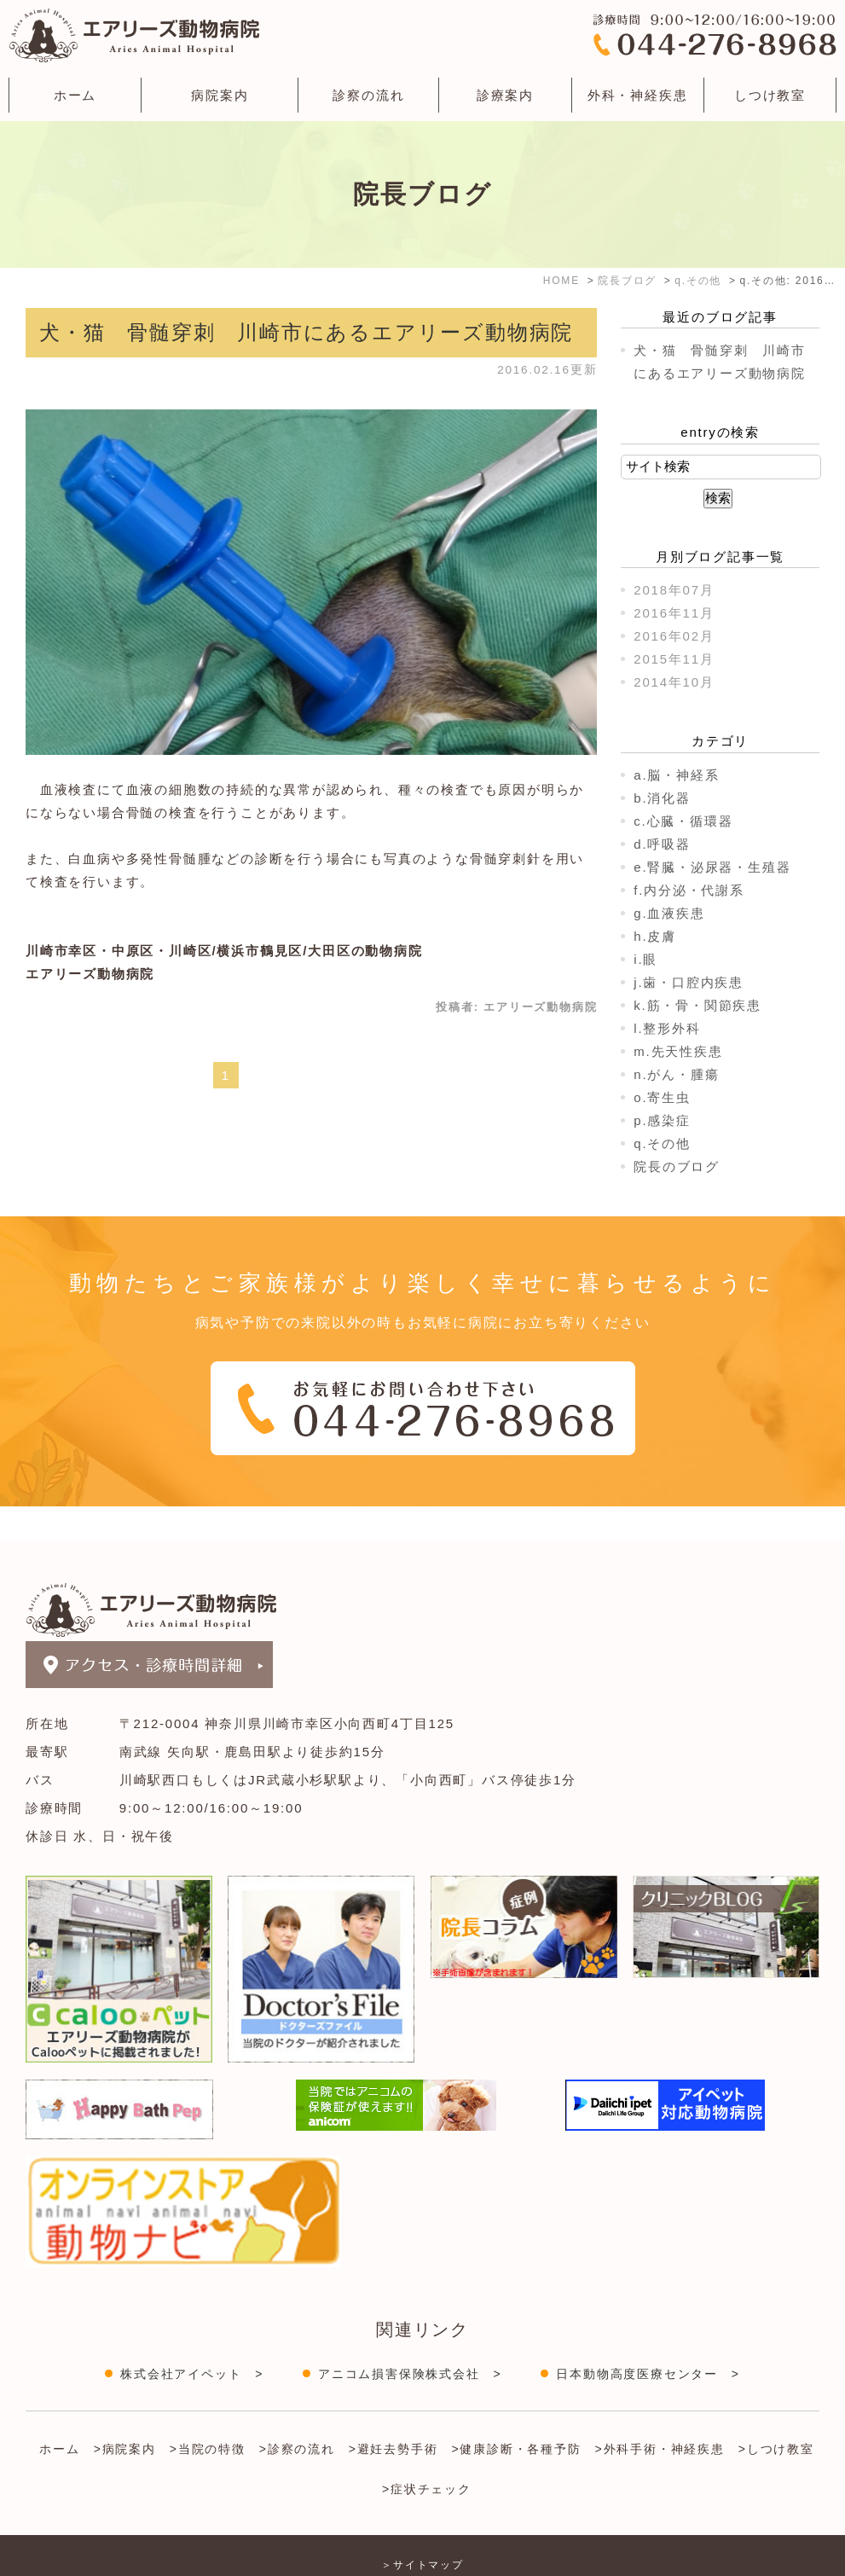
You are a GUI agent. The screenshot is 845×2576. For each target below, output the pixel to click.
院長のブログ (677, 1166)
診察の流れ (368, 95)
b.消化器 (662, 798)
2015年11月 (674, 659)
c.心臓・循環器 (683, 821)
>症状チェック (427, 2455)
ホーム (75, 95)
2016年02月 (674, 636)
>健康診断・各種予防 (516, 2415)
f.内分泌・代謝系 (689, 890)
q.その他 (662, 1143)
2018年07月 (674, 590)
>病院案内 (125, 2415)
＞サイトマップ (422, 2531)
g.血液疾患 (669, 913)
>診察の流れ (297, 2415)
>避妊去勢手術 (393, 2415)
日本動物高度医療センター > (647, 2340)
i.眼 (645, 959)
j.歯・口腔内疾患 (689, 982)
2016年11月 (674, 613)
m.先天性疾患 (678, 1051)
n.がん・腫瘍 (676, 1074)
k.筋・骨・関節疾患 (697, 1005)
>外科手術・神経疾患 (660, 2415)
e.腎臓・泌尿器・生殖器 (712, 867)
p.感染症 (662, 1120)
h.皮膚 (655, 936)
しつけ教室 (770, 95)
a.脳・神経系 (676, 775)
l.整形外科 (667, 1028)
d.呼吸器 (662, 844)
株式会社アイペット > (191, 2340)
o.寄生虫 (662, 1097)
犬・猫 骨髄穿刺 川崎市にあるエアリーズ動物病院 (306, 332)
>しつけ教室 (776, 2415)
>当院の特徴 (208, 2415)
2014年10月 (674, 682)
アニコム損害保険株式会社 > (409, 2340)
